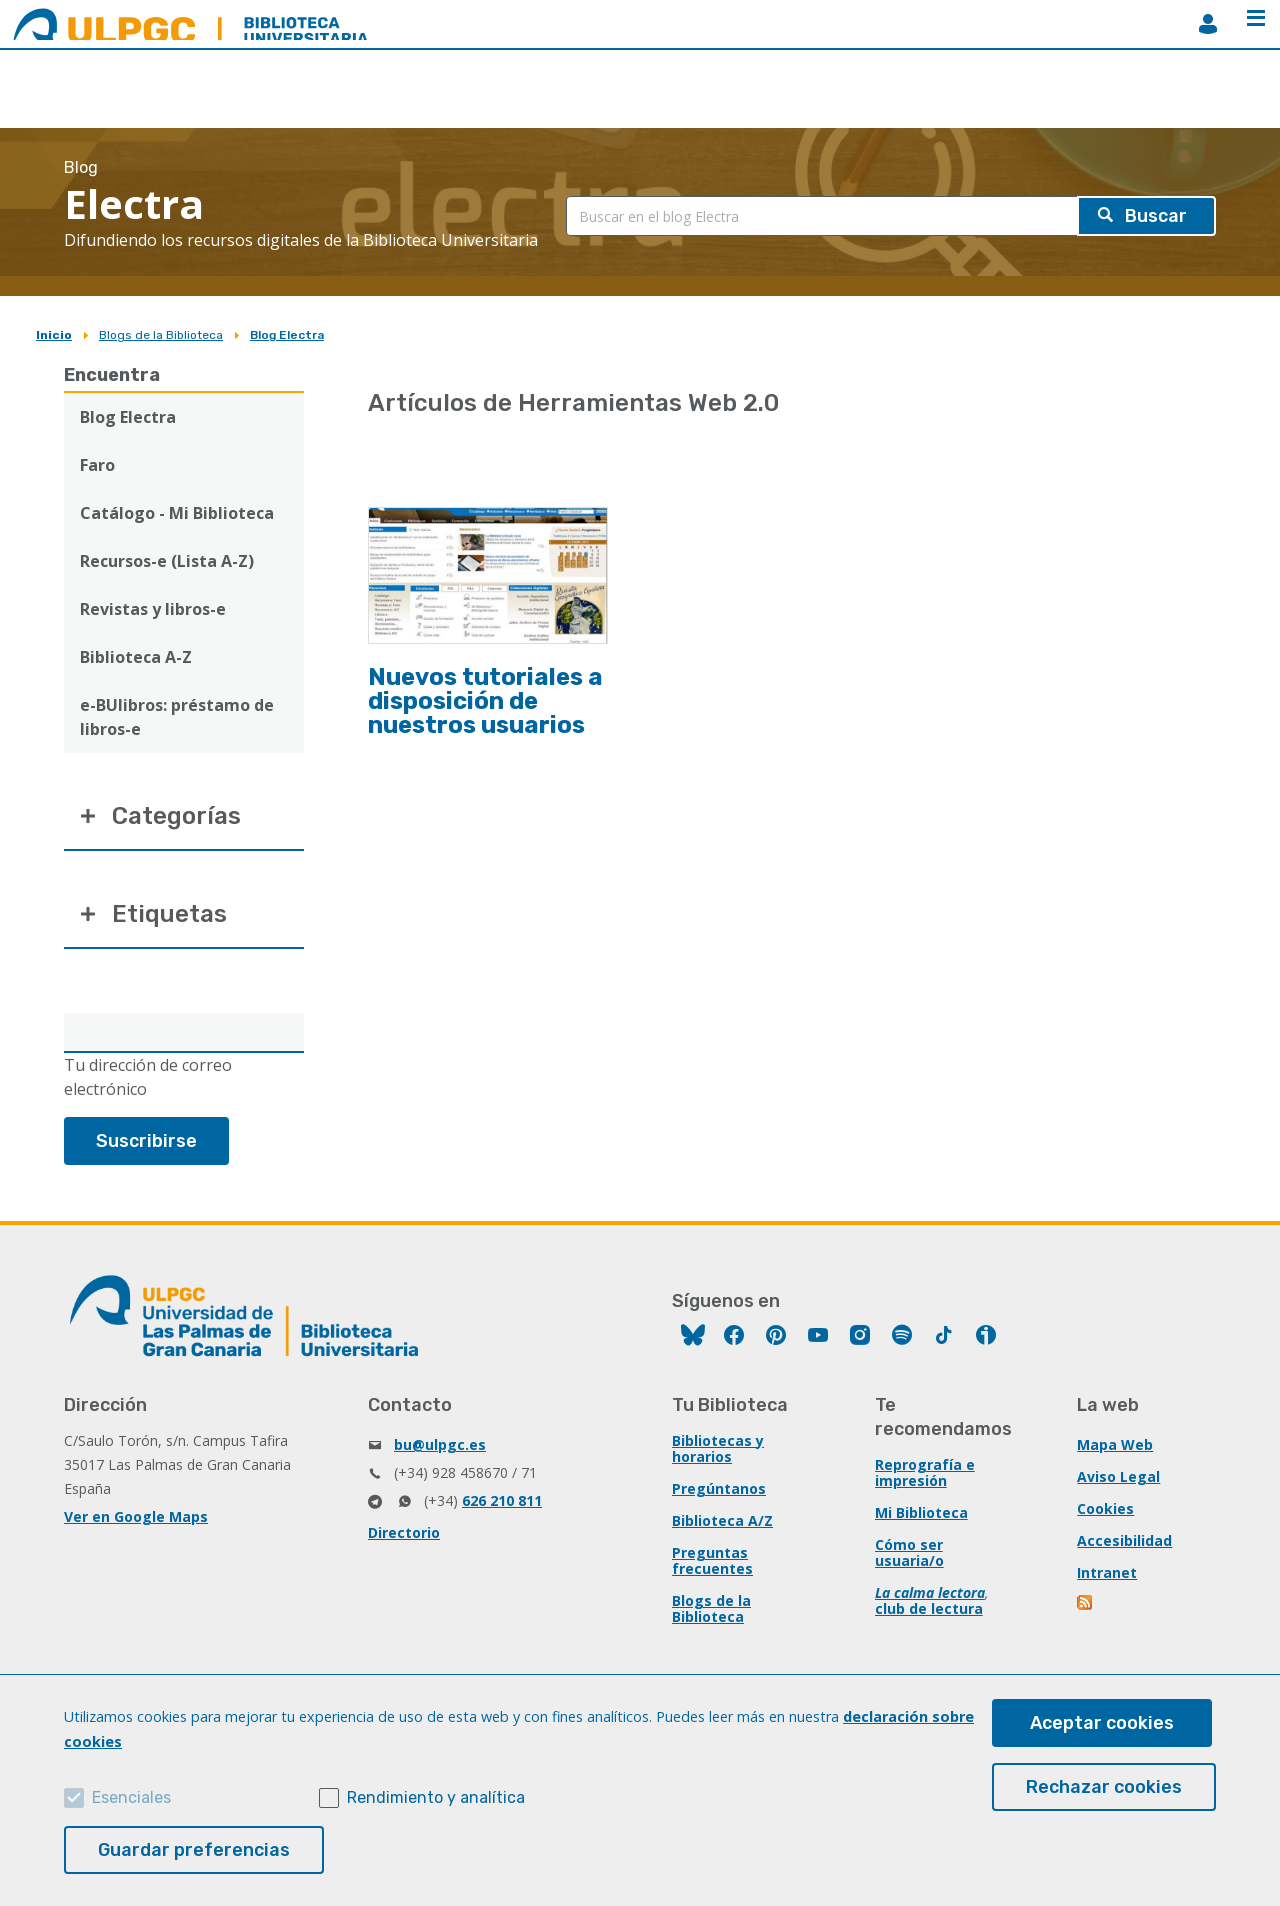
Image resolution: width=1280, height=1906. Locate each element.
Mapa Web (1115, 1444)
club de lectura (929, 1608)
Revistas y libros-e (153, 609)
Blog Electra (287, 335)
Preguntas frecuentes (712, 1560)
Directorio (404, 1532)
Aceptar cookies (1102, 1723)
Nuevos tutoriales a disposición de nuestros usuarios (485, 701)
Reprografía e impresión (925, 1472)
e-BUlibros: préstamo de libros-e (177, 717)
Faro (97, 465)
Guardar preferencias (194, 1850)
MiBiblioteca (1208, 24)
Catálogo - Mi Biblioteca (177, 513)
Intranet (1107, 1572)
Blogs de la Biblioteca (161, 335)
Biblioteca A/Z (722, 1520)
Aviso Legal (1118, 1476)
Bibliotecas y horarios (718, 1448)
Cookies (1105, 1508)
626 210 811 (502, 1500)
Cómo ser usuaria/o (909, 1552)
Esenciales (131, 1797)
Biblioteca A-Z (136, 657)
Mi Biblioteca (921, 1512)
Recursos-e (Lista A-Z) (167, 561)
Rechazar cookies (1104, 1787)
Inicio (54, 335)
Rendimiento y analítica (436, 1797)
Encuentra (112, 375)
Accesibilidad (1124, 1540)
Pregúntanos (719, 1488)
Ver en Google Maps (136, 1516)
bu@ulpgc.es (440, 1444)
